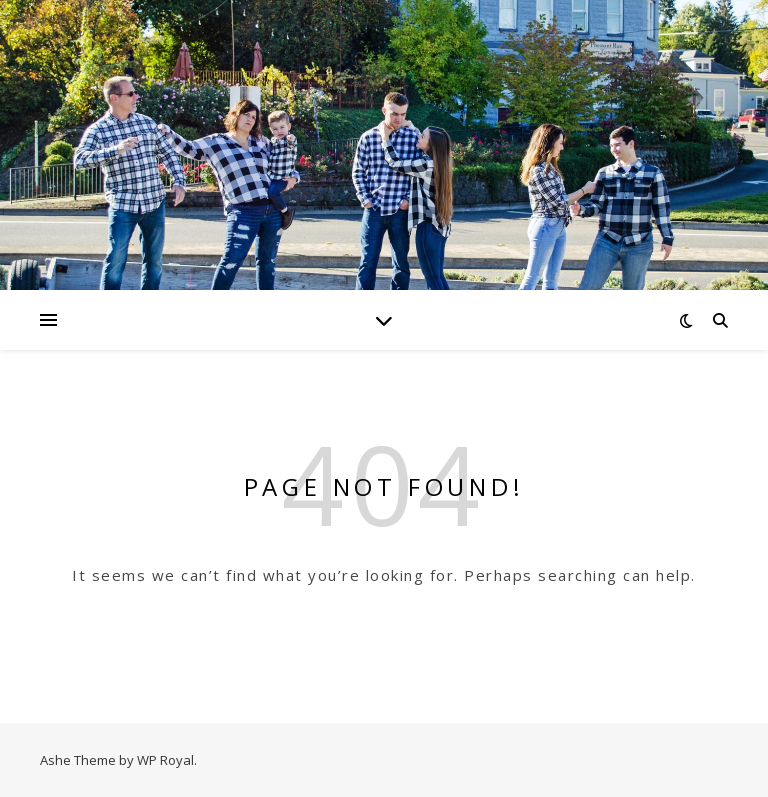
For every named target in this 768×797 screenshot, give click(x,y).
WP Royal (165, 760)
